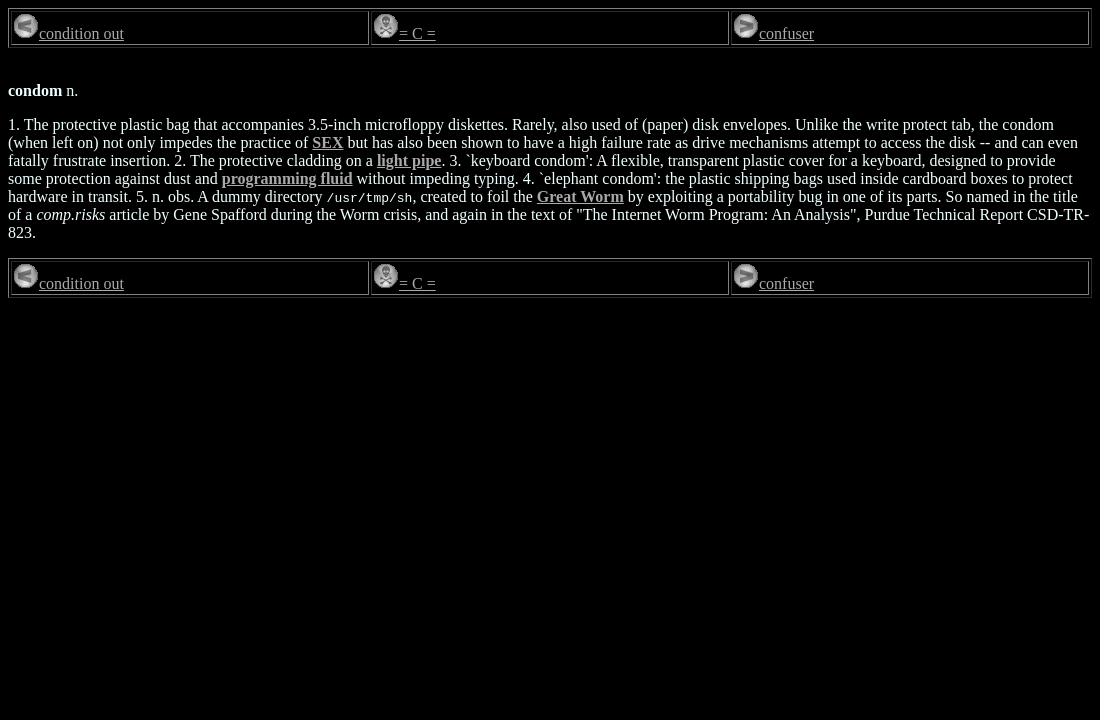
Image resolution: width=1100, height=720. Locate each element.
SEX (327, 142)
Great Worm (580, 196)
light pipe (409, 160)
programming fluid (287, 178)
